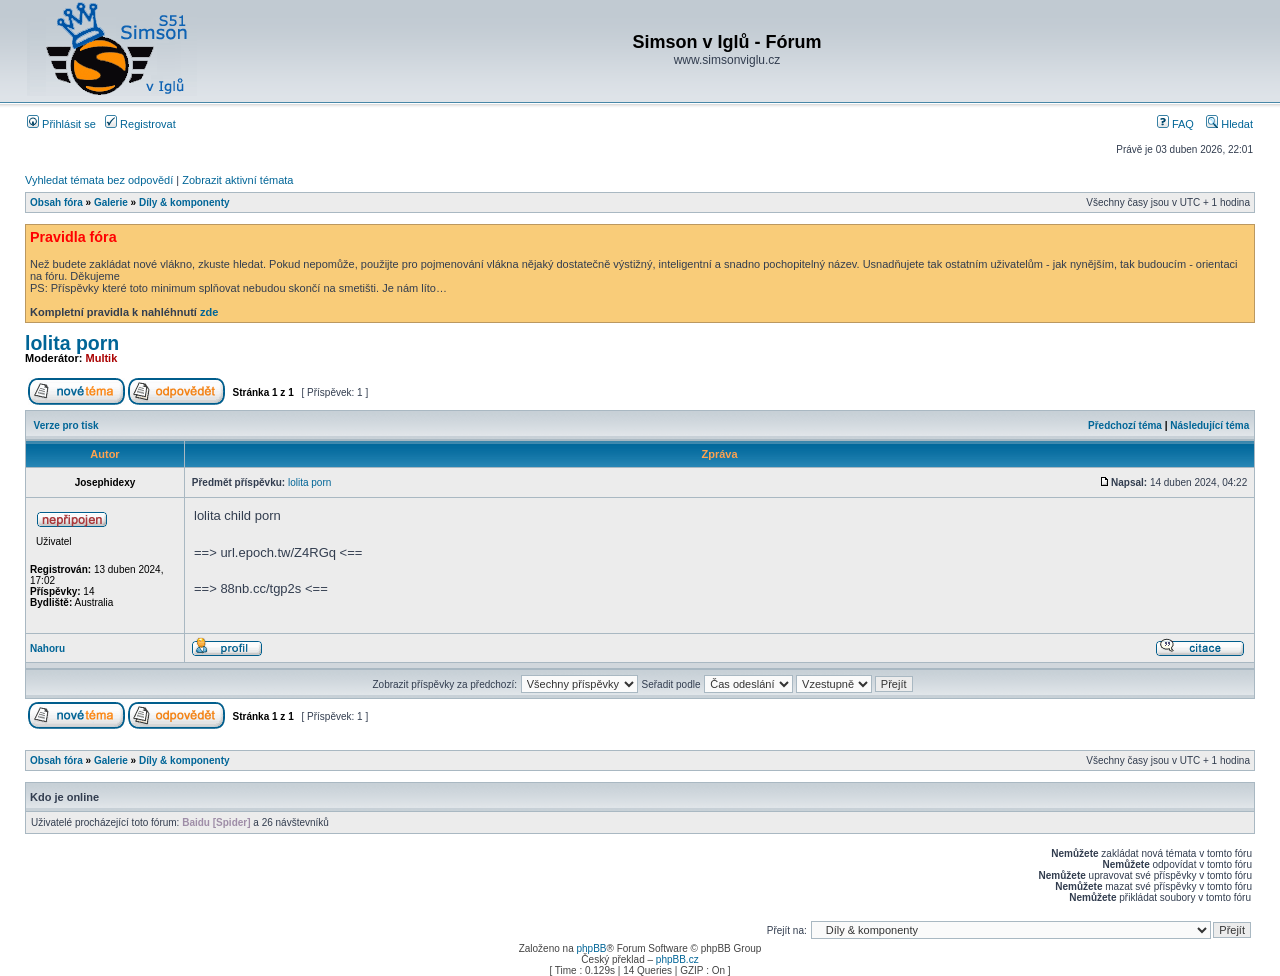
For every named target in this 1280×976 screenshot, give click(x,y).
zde (209, 312)
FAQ (1175, 124)
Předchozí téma (1125, 425)
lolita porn (72, 343)
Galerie (111, 202)
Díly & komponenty (184, 202)
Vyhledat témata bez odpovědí (99, 180)
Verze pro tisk (66, 425)
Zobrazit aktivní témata (237, 180)
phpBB (591, 948)
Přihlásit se (61, 124)
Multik (102, 358)
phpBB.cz (677, 959)
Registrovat (140, 124)
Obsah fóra (56, 202)
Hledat (1229, 124)
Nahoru (47, 648)
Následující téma (1209, 425)
